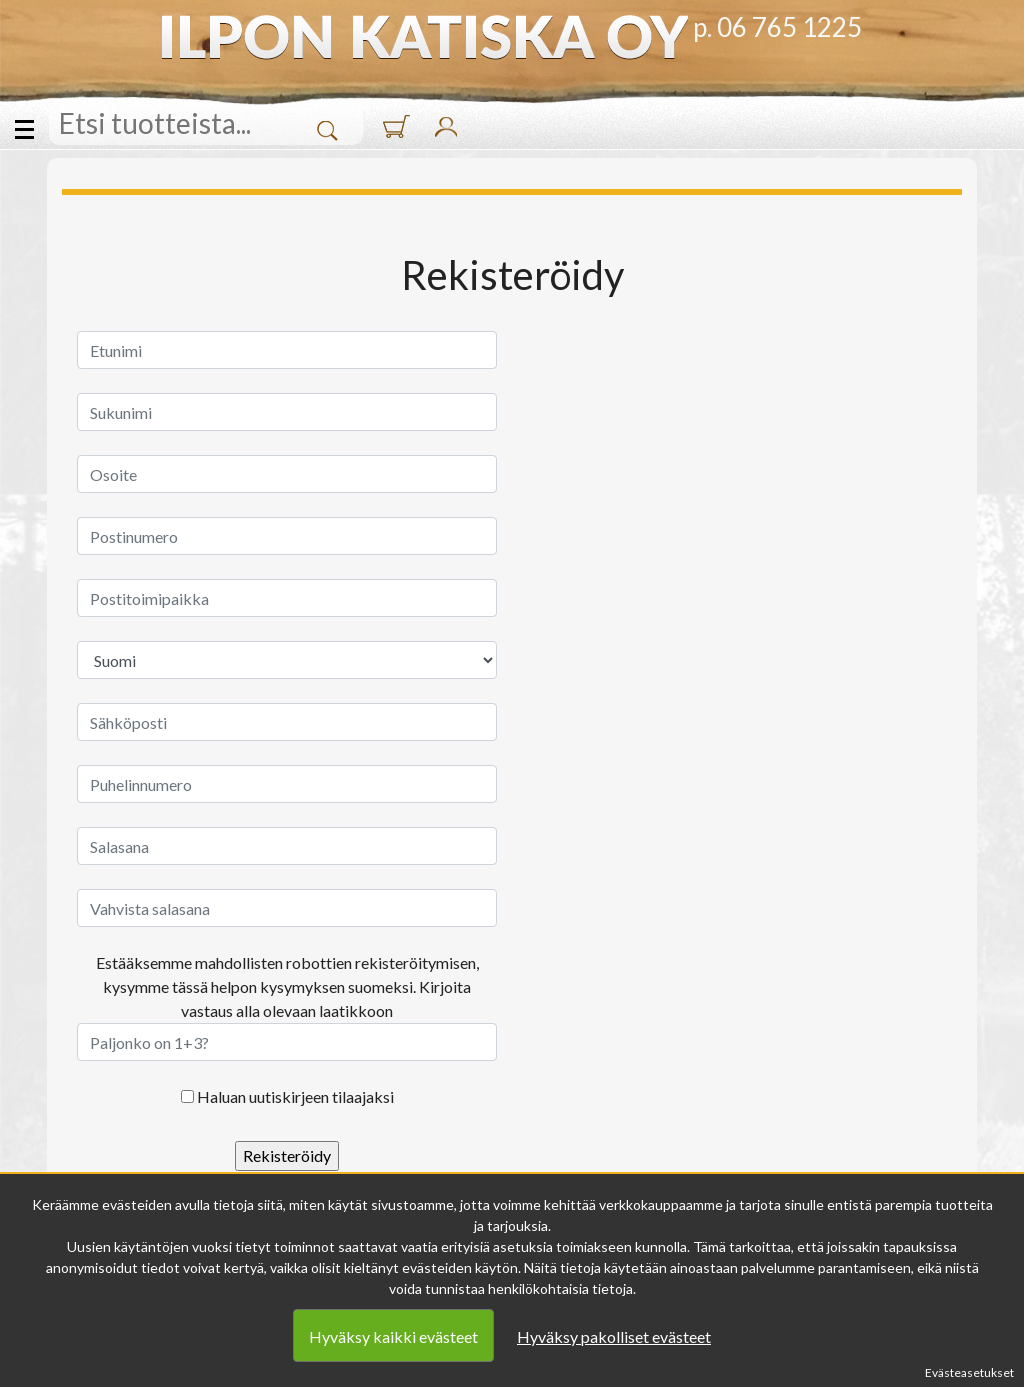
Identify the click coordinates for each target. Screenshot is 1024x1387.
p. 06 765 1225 (777, 27)
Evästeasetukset (969, 1372)
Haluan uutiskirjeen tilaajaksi (295, 1096)
